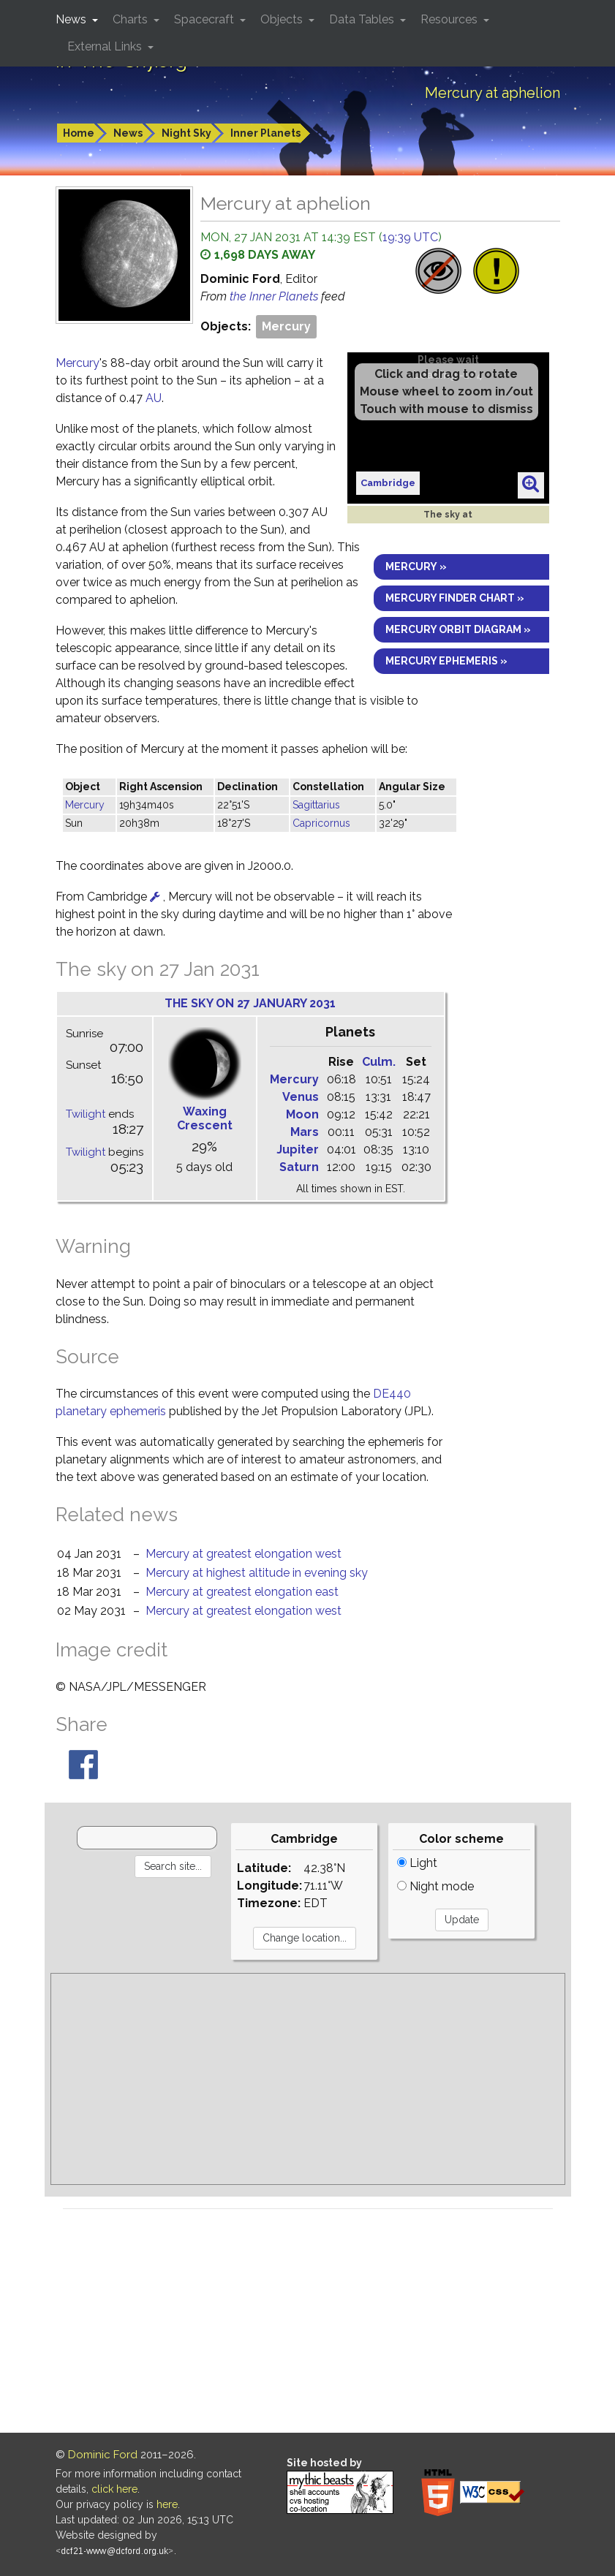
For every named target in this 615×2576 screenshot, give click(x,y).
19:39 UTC (410, 237)
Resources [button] (450, 19)
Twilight (85, 1114)
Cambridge (388, 482)
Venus (300, 1097)
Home (78, 133)
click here (114, 2489)
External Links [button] (106, 46)
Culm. (379, 1062)
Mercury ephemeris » (446, 661)
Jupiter (297, 1149)
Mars (304, 1132)
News (128, 133)
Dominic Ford (102, 2454)
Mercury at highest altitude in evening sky (257, 1573)
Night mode (435, 1886)
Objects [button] (283, 19)
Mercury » (416, 566)
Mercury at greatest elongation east (242, 1592)
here (167, 2504)
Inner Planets (265, 133)
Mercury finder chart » (454, 598)
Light (417, 1863)
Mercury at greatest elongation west (244, 1554)
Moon (302, 1114)
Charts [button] (132, 19)
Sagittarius (316, 805)
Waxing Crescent (205, 1118)
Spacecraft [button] (205, 19)
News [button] (72, 19)
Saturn (299, 1167)
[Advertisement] (308, 2079)
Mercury (286, 326)
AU (154, 398)
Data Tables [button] (363, 19)
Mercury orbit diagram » (458, 629)
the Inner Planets (275, 296)
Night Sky (186, 133)
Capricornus (321, 823)
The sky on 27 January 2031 (250, 1003)
